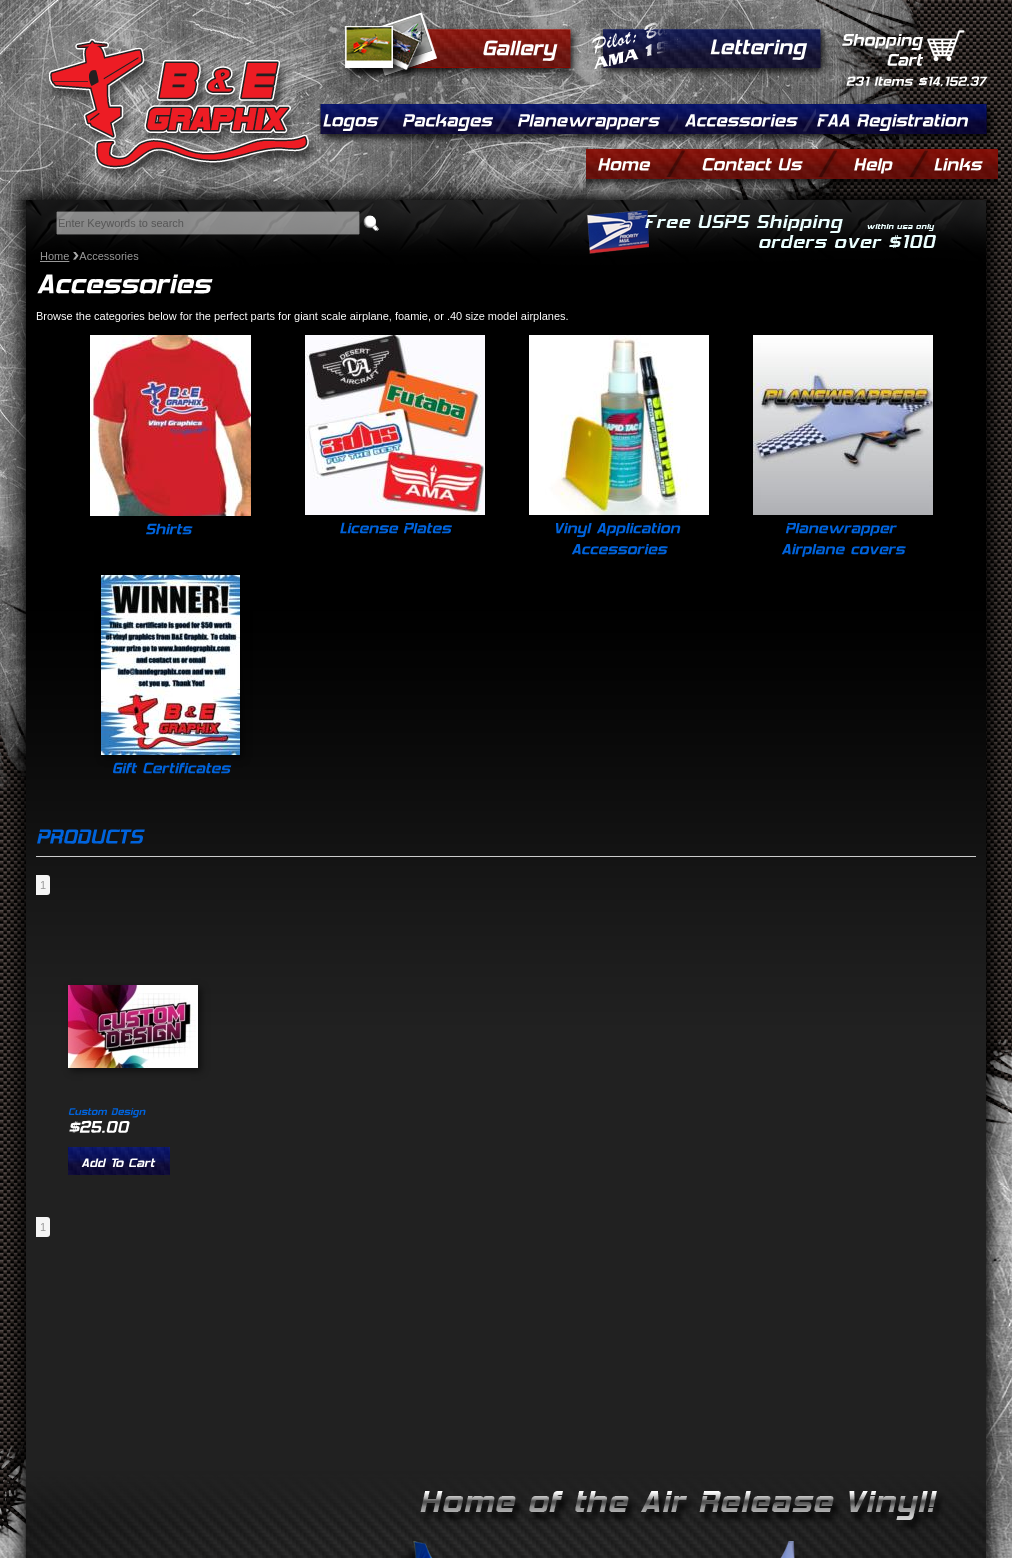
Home (54, 256)
